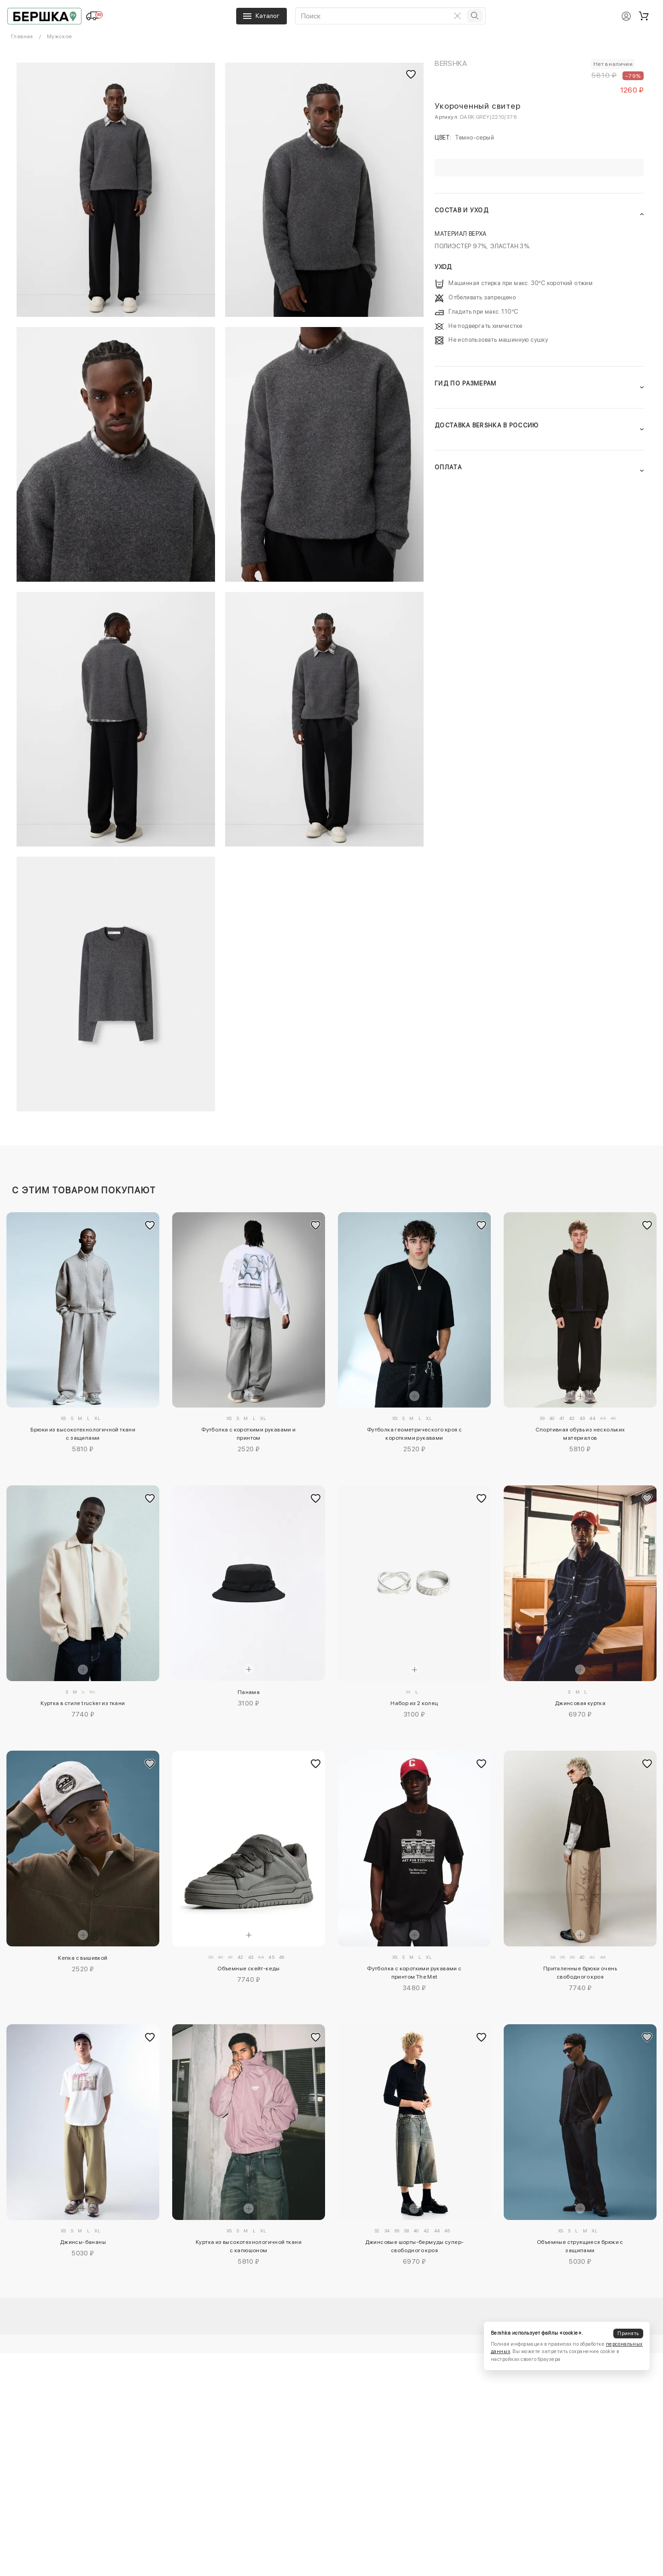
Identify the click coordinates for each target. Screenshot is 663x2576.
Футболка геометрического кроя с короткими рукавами (414, 1433)
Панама (249, 1692)
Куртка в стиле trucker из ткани (83, 1703)
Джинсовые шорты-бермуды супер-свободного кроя (414, 2246)
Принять (628, 2334)
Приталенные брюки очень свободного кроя (580, 1972)
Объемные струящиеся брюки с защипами (580, 2246)
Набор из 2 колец (414, 1703)
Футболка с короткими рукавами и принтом (248, 1433)
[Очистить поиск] (457, 15)
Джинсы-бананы (83, 2242)
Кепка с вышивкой (82, 1958)
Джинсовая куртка (580, 1703)
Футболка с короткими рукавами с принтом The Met (414, 1972)
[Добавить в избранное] (150, 1225)
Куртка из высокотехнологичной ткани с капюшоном (249, 2246)
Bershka (451, 63)
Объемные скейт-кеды (248, 1968)
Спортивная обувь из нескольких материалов (580, 1433)
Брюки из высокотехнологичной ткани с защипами (83, 1433)
